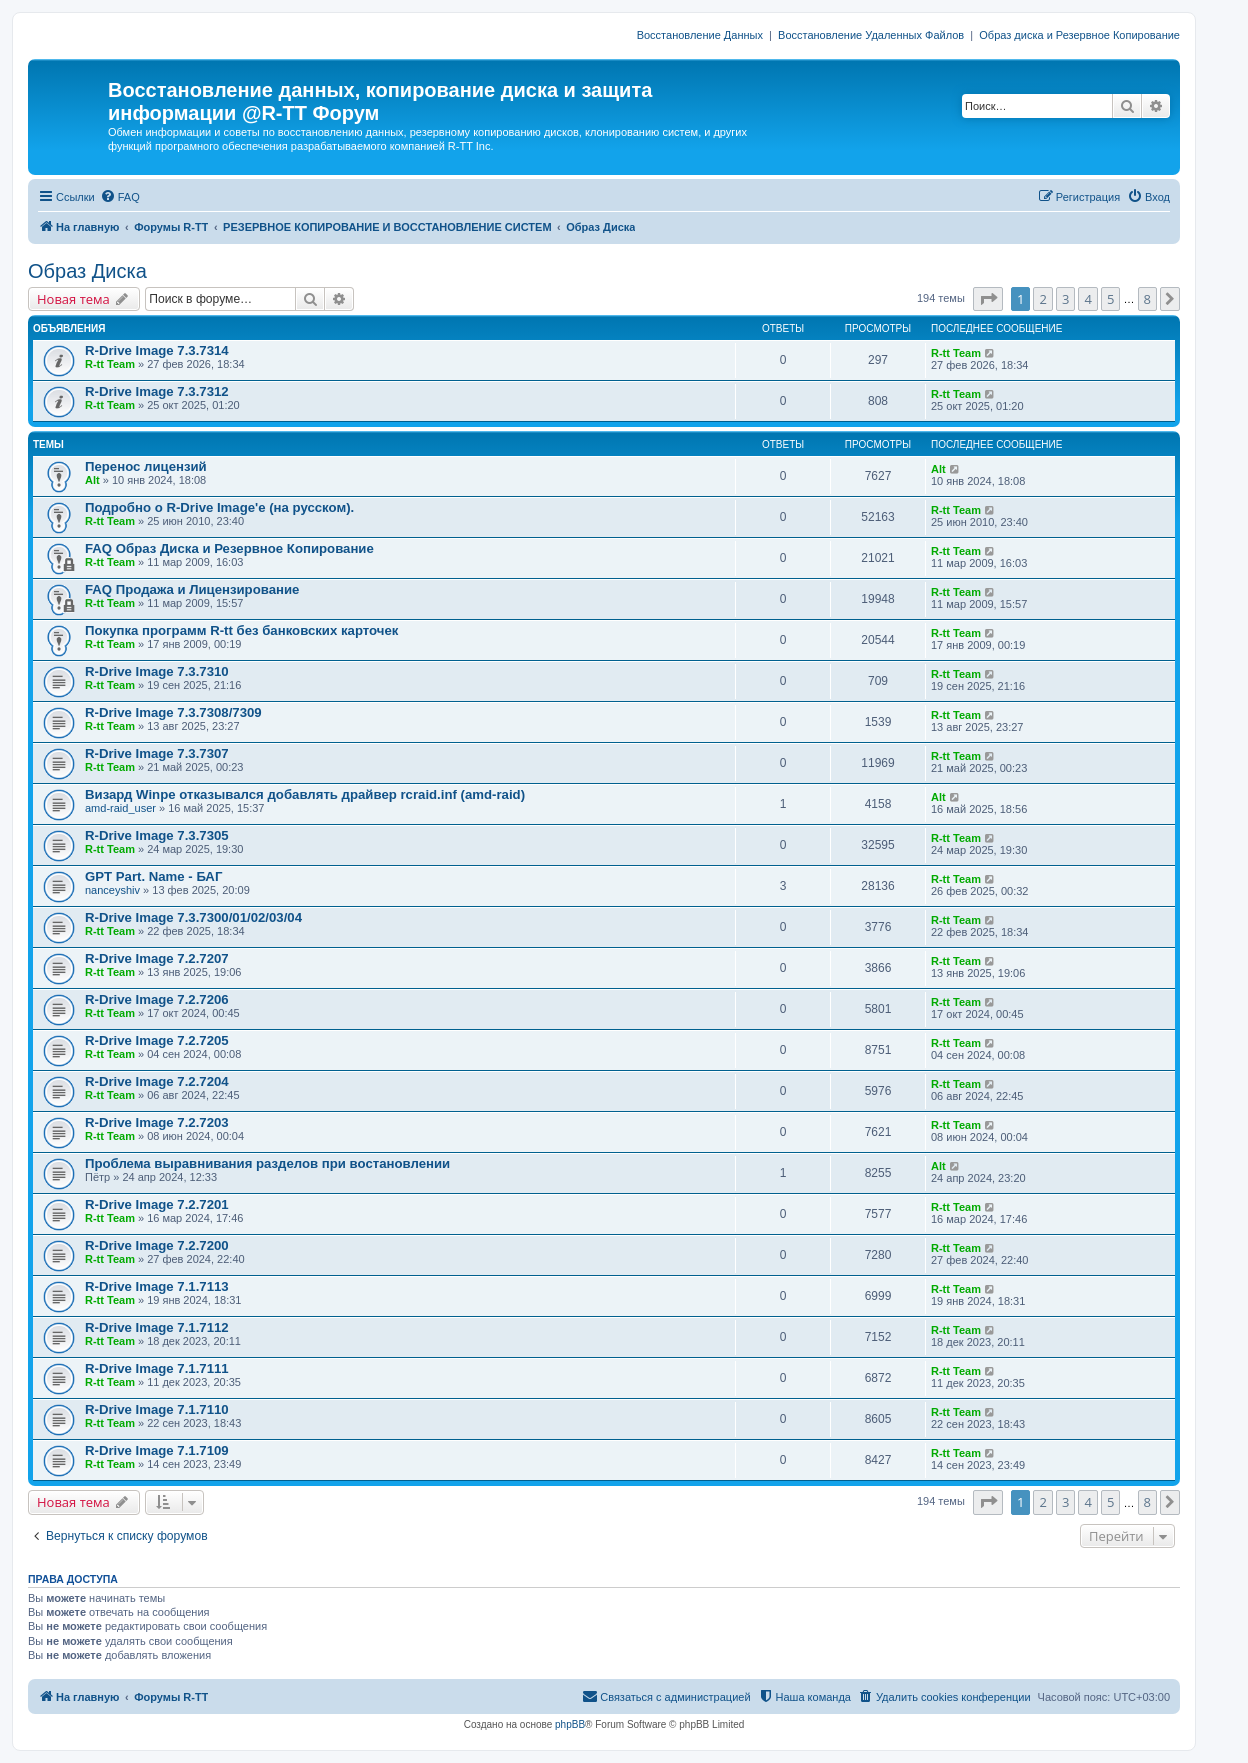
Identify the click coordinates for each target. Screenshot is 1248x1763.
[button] (988, 299)
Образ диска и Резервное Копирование (1079, 35)
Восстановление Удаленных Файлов (871, 35)
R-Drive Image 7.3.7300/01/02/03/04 (193, 917)
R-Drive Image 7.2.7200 (157, 1245)
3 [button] (1065, 299)
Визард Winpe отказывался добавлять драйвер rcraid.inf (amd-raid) (305, 794)
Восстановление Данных (700, 35)
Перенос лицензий (146, 466)
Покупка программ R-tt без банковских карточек (241, 630)
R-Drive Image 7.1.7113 (157, 1286)
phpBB (570, 1724)
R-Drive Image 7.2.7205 (157, 1040)
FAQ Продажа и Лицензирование (192, 589)
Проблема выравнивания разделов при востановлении (267, 1163)
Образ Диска (87, 271)
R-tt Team (110, 364)
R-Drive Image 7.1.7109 (157, 1450)
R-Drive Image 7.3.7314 (157, 350)
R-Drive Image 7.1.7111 (157, 1368)
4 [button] (1087, 299)
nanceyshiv (112, 890)
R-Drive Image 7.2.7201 (157, 1204)
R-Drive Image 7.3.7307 (157, 753)
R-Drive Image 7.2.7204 (157, 1081)
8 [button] (1147, 299)
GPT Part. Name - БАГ (153, 876)
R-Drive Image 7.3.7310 (157, 671)
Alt (92, 480)
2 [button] (1042, 299)
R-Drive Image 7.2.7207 (157, 958)
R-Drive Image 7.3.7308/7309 (173, 712)
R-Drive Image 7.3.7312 (157, 391)
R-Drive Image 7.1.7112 (157, 1327)
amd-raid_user (120, 808)
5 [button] (1110, 299)
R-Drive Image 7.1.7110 (157, 1409)
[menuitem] (120, 197)
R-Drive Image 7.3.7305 (157, 835)
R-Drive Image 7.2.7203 (157, 1122)
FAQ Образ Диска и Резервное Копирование (229, 548)
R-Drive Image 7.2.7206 (157, 999)
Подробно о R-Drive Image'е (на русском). (219, 507)
